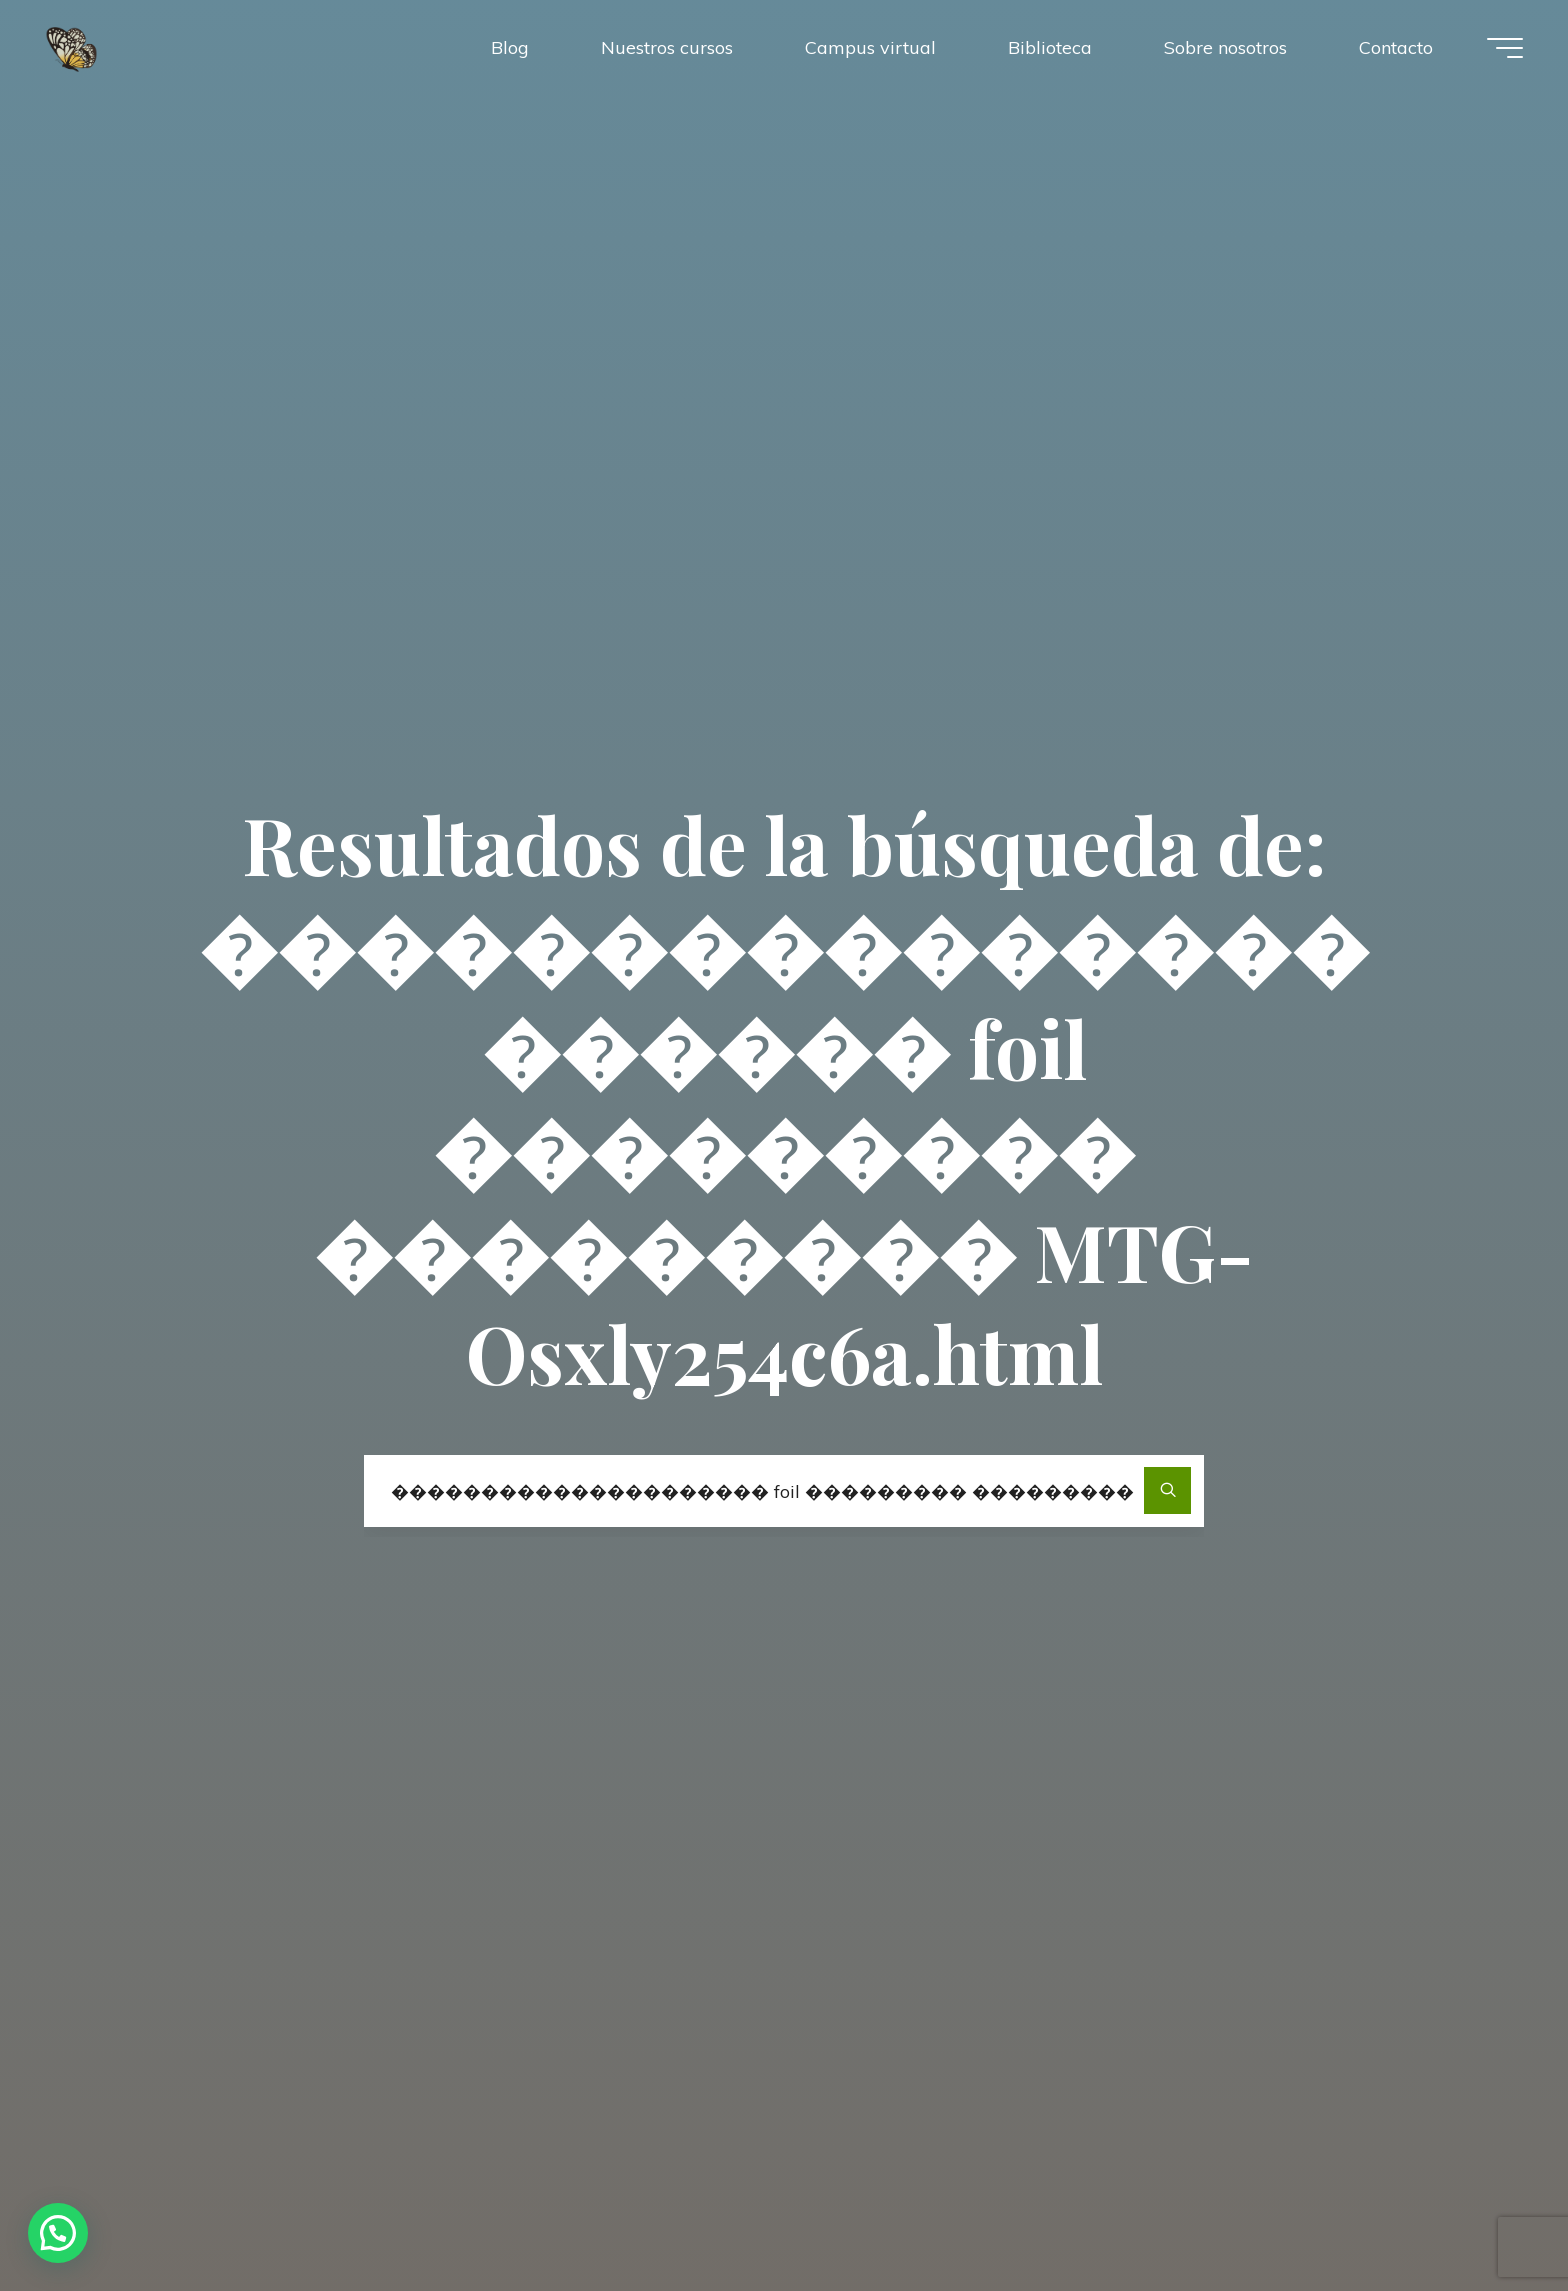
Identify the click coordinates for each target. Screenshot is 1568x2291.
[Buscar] (1167, 1490)
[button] (58, 2233)
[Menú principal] (1505, 48)
